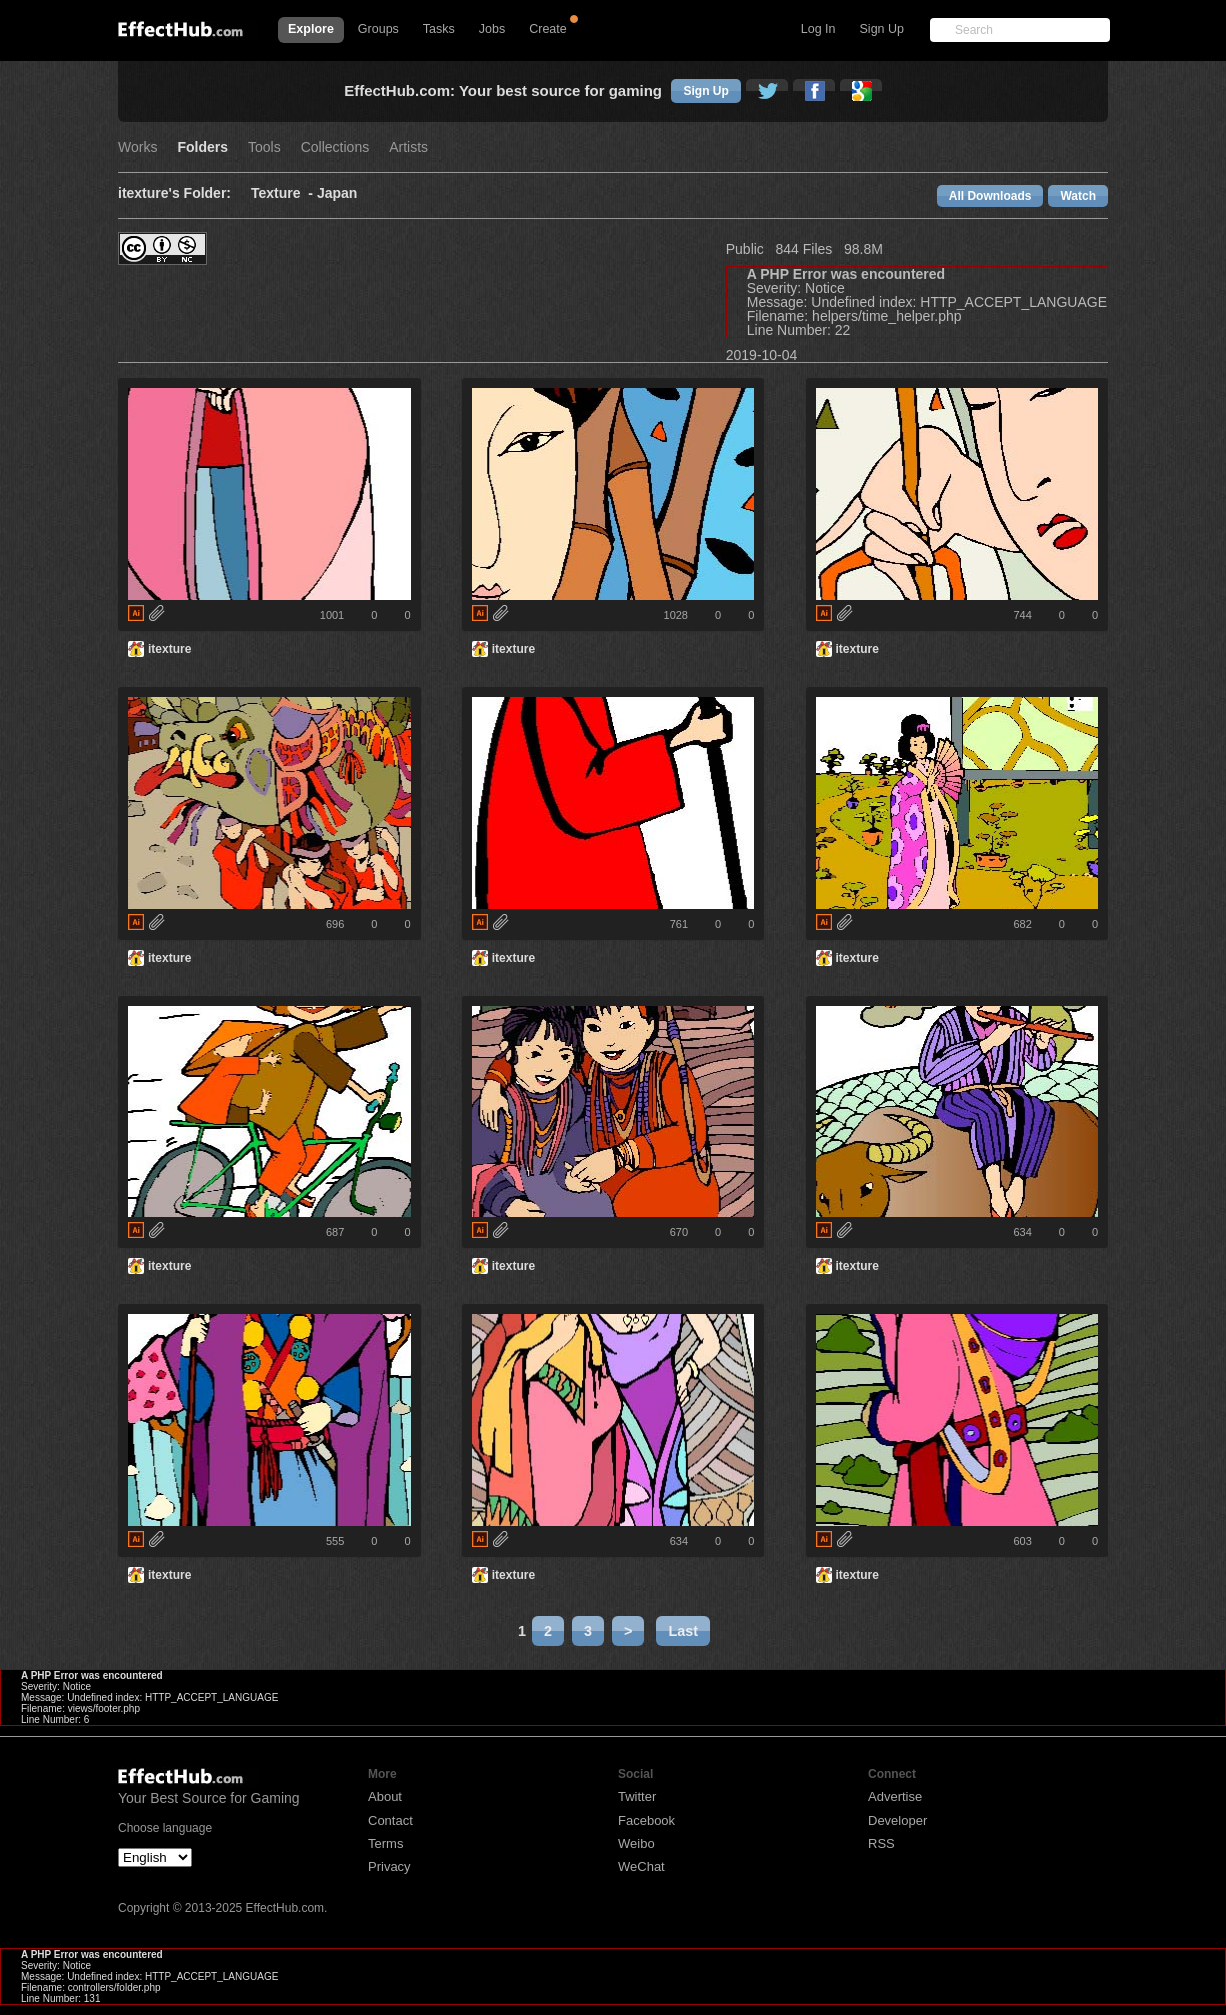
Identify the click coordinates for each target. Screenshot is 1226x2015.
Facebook (646, 1820)
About (385, 1796)
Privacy (389, 1866)
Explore (311, 29)
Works (137, 147)
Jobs (492, 29)
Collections (335, 147)
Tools (264, 147)
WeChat (641, 1866)
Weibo (636, 1843)
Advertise (895, 1796)
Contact (390, 1820)
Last (683, 1631)
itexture (169, 649)
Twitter (637, 1796)
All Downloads (990, 196)
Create (548, 29)
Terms (385, 1843)
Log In (818, 29)
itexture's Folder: (174, 193)
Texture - (284, 193)
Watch (1078, 196)
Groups (378, 29)
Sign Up (882, 29)
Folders (202, 147)
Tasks (439, 29)
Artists (408, 147)
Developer (897, 1820)
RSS (881, 1843)
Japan (337, 193)
